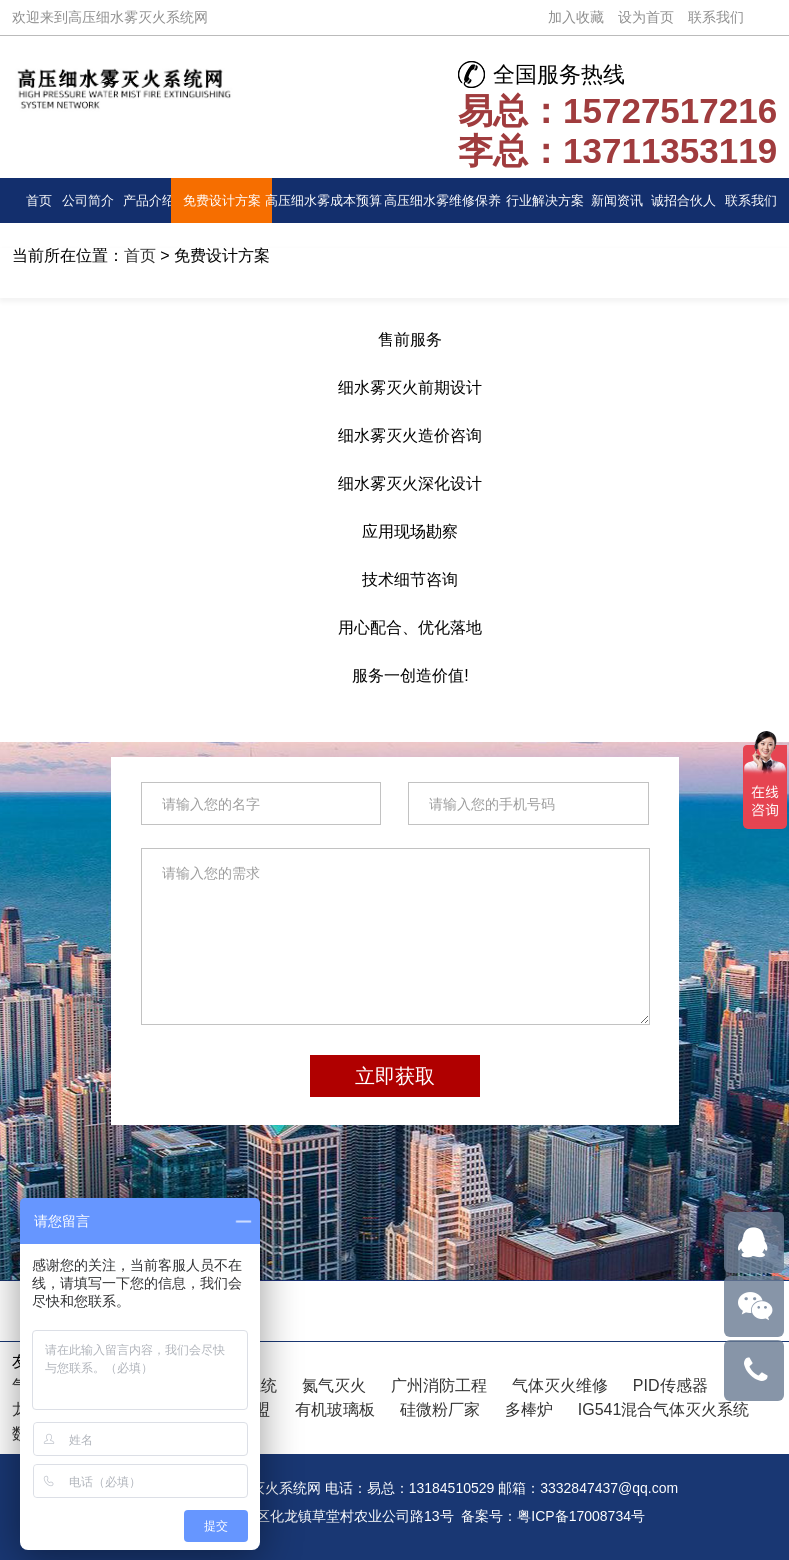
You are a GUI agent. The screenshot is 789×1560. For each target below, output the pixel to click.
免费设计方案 (222, 200)
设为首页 (646, 17)
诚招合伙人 (683, 200)
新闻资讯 (617, 200)
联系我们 (716, 17)
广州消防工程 (439, 1385)
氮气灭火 (334, 1385)
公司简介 (88, 200)
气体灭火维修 (560, 1385)
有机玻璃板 (335, 1409)
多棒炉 (529, 1409)
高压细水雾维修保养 (442, 200)
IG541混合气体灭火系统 (664, 1409)
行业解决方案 (545, 200)
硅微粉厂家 (440, 1409)
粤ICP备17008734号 (581, 1516)
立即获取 (395, 1076)
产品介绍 (149, 200)
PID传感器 (670, 1385)
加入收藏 (576, 17)
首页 (39, 200)
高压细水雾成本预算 (323, 200)
